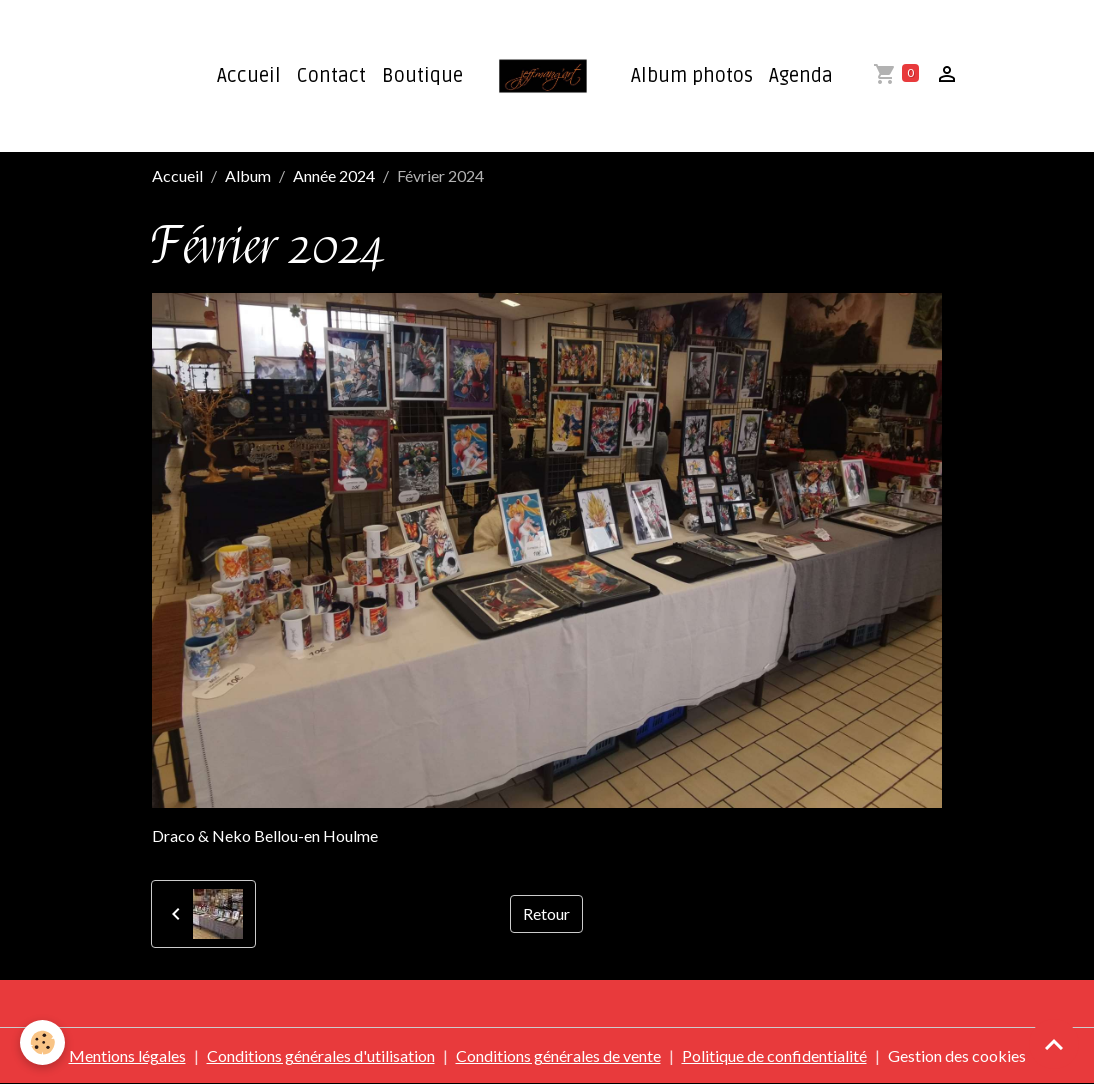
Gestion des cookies (957, 1055)
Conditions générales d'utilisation (321, 1055)
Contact (331, 76)
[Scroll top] (1054, 1044)
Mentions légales (127, 1055)
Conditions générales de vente (558, 1055)
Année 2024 (334, 175)
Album (248, 175)
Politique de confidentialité (774, 1055)
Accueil (249, 76)
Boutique (422, 76)
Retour (546, 913)
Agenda (801, 76)
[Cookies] (42, 1042)
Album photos (692, 76)
